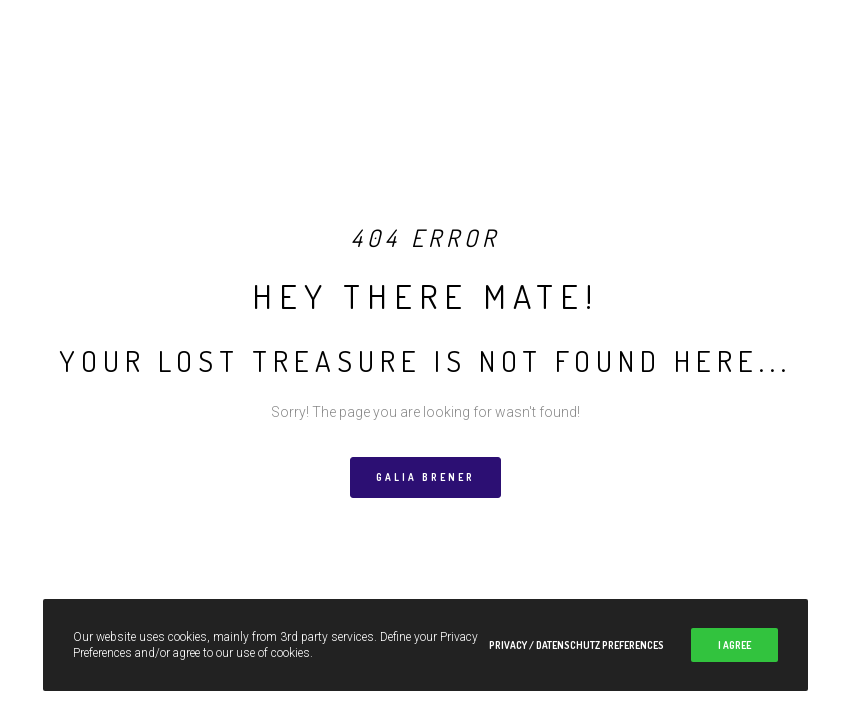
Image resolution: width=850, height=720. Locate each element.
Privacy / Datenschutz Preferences (576, 645)
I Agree (734, 645)
